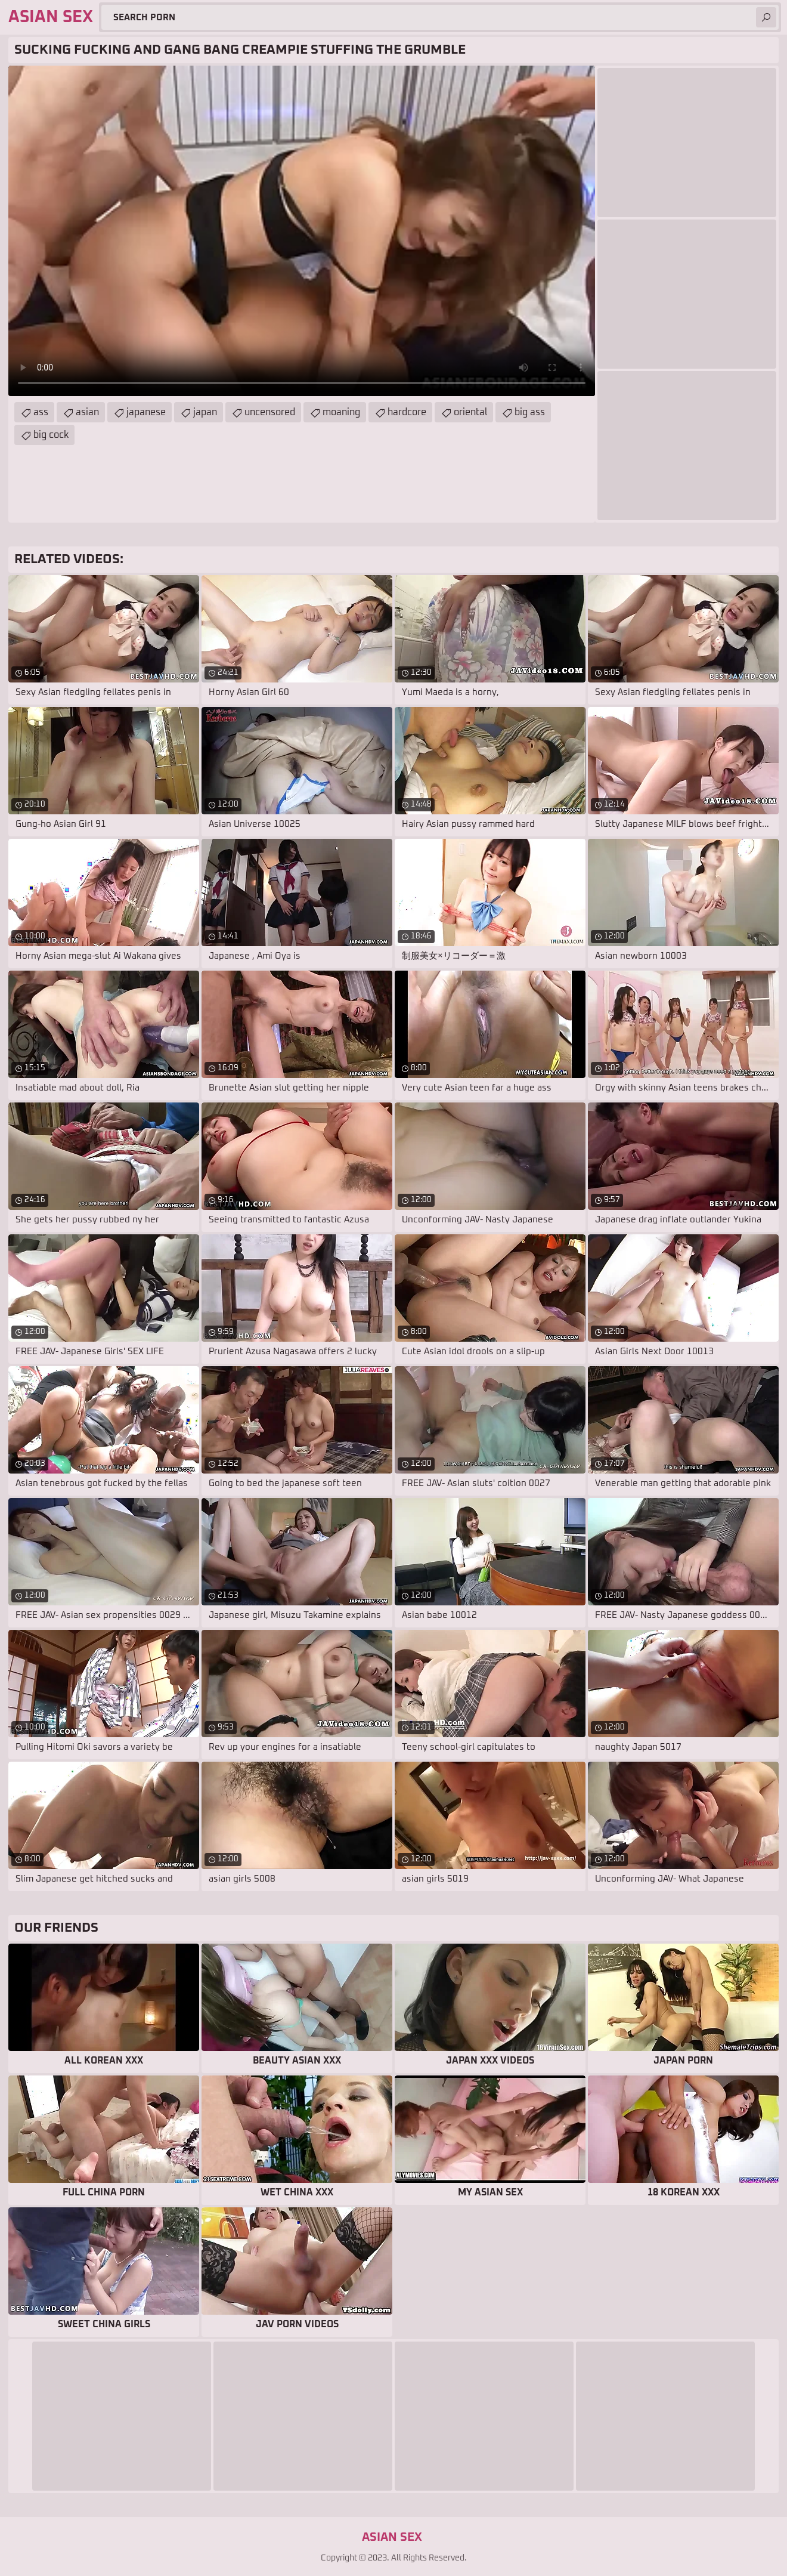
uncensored (269, 412)
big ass (530, 412)
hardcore (407, 412)
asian (87, 412)
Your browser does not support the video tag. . (301, 231)
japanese (146, 412)
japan (205, 412)
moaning (341, 412)
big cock (51, 435)
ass (40, 412)
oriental (470, 412)
